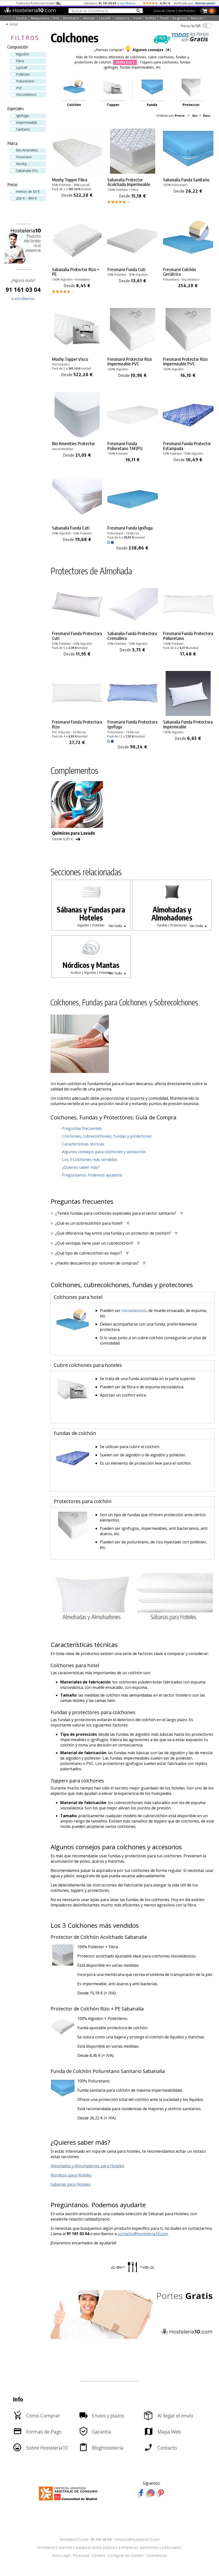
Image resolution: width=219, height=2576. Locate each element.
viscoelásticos (134, 1310)
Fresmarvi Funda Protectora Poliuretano (188, 636)
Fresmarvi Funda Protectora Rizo (77, 724)
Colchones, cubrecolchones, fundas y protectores (107, 1136)
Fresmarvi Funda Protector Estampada (187, 446)
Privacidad (81, 2555)
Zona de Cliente (164, 11)
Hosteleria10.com (74, 2539)
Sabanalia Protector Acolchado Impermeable (128, 182)
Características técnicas (83, 1144)
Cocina (21, 18)
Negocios (179, 18)
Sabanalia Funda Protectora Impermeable (188, 724)
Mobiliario (71, 18)
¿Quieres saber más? (81, 1167)
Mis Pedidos (186, 11)
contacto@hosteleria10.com (143, 2233)
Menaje (89, 18)
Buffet (151, 18)
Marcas (197, 18)
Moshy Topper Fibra (69, 179)
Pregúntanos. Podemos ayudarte (92, 1175)
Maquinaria (40, 18)
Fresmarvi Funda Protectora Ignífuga (132, 724)
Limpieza (122, 18)
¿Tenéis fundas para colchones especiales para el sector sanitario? (115, 1213)
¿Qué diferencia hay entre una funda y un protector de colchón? (113, 1233)
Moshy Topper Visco (70, 359)
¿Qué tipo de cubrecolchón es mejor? (88, 1253)
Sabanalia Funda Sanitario (186, 179)
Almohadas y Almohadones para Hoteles (87, 2166)
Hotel (137, 18)
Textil (164, 18)
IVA (191, 25)
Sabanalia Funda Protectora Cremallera (132, 636)
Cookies (98, 2555)
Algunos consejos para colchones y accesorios (104, 1151)
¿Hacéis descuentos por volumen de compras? (97, 1263)
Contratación (156, 2555)
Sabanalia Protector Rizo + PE (75, 272)
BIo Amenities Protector (73, 443)
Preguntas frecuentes (82, 1128)
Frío (56, 18)
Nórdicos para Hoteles (71, 2175)
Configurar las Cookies (126, 2555)
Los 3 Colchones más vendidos (89, 1159)
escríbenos (127, 3)
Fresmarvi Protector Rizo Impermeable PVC (129, 361)
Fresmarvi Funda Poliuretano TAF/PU (124, 446)
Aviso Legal (61, 2555)
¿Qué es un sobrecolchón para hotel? (89, 1223)
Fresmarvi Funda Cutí (126, 269)
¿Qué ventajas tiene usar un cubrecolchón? (94, 1243)
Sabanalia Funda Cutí (70, 527)
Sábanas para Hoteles (71, 2184)
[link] (77, 166)
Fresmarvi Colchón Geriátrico (179, 272)
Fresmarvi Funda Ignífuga (130, 527)
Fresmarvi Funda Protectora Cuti (77, 636)
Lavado (105, 18)
